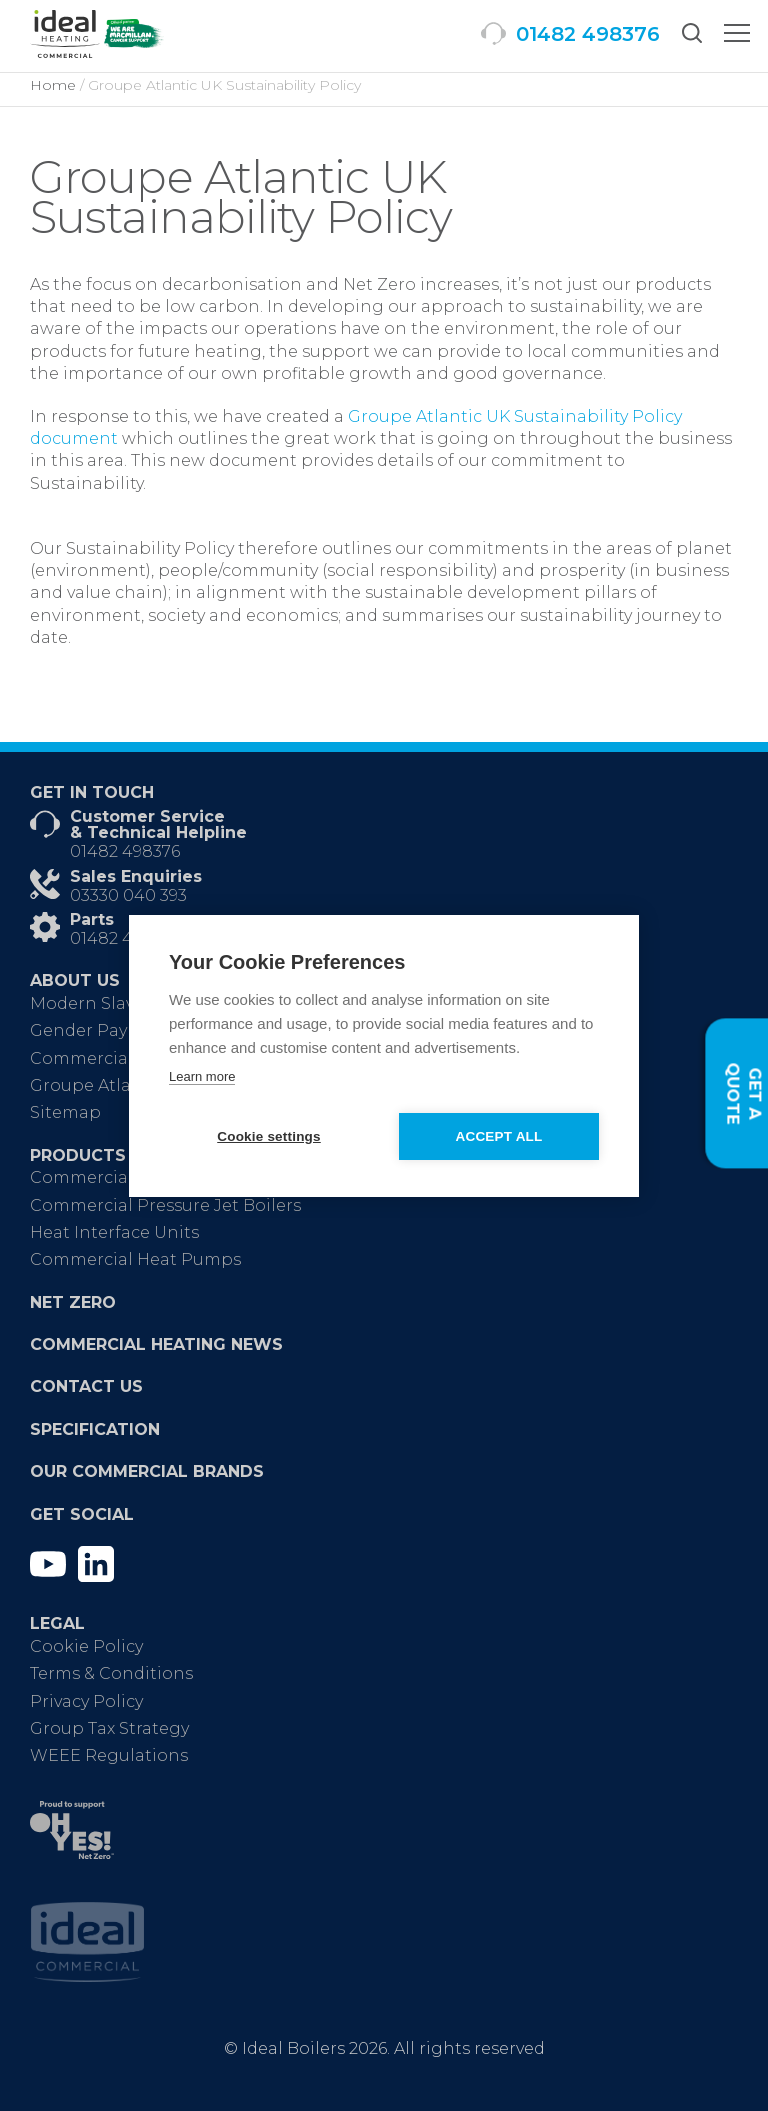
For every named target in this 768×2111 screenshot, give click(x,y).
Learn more (202, 1076)
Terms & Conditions (111, 1673)
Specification (95, 1429)
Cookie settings (269, 1136)
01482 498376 (125, 851)
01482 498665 (125, 938)
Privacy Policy (86, 1701)
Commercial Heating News (156, 1344)
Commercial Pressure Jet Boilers (165, 1205)
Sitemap (65, 1112)
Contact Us (86, 1386)
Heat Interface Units (114, 1232)
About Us (75, 980)
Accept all (499, 1136)
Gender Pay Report (110, 1030)
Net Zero (73, 1302)
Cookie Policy (86, 1646)
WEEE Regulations (109, 1755)
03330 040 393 (128, 895)
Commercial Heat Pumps (135, 1259)
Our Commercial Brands (147, 1471)
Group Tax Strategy (109, 1728)
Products (78, 1155)
